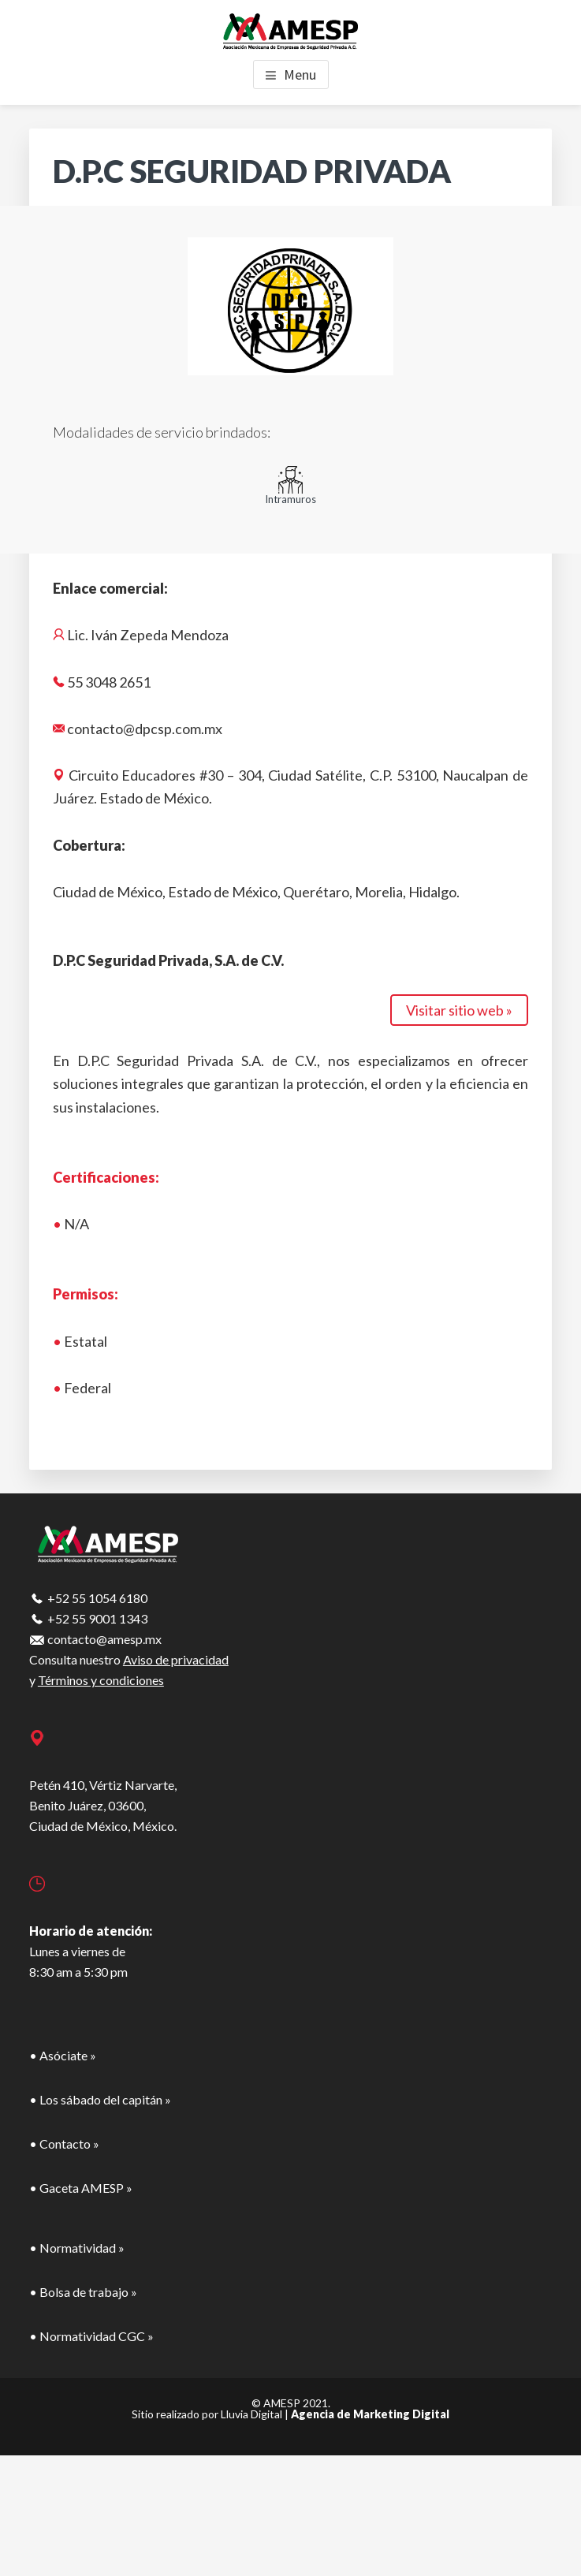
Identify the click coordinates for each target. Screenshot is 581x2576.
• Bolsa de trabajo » (83, 2291)
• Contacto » (64, 2143)
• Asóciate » (62, 2055)
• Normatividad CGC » (91, 2335)
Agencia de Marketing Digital (370, 2414)
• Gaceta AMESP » (80, 2187)
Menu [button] (300, 74)
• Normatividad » (77, 2247)
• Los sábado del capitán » (100, 2099)
